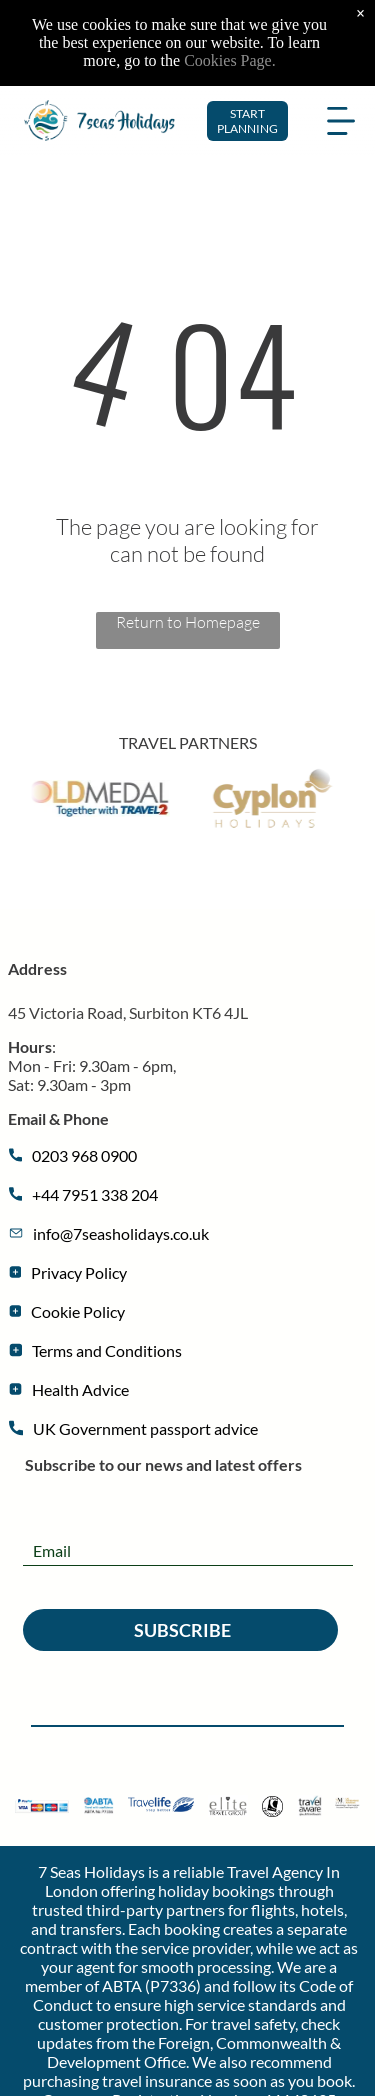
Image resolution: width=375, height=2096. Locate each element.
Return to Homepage (188, 622)
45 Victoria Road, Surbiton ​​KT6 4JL (128, 1012)
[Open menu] (341, 84)
